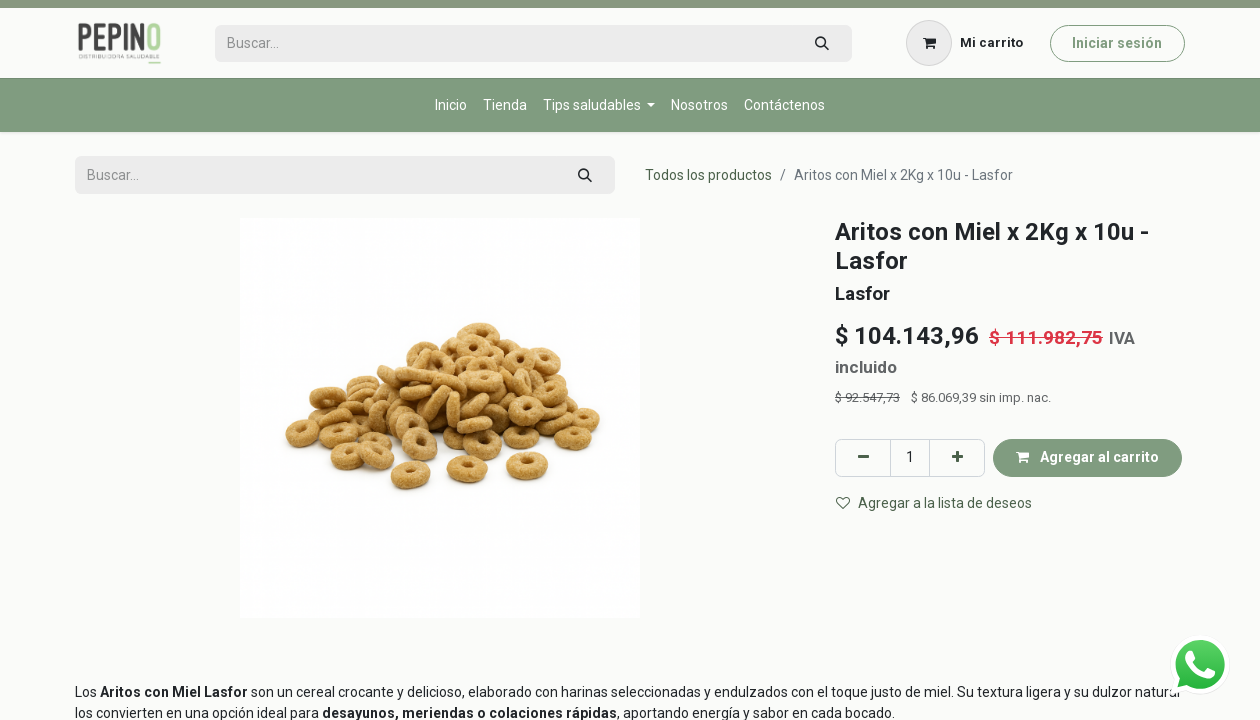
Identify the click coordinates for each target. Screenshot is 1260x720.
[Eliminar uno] (863, 457)
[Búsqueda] (821, 43)
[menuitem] (451, 105)
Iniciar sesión (1117, 43)
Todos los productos (708, 175)
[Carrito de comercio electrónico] (965, 43)
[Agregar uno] (957, 457)
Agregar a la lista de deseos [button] (934, 503)
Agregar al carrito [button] (1087, 457)
